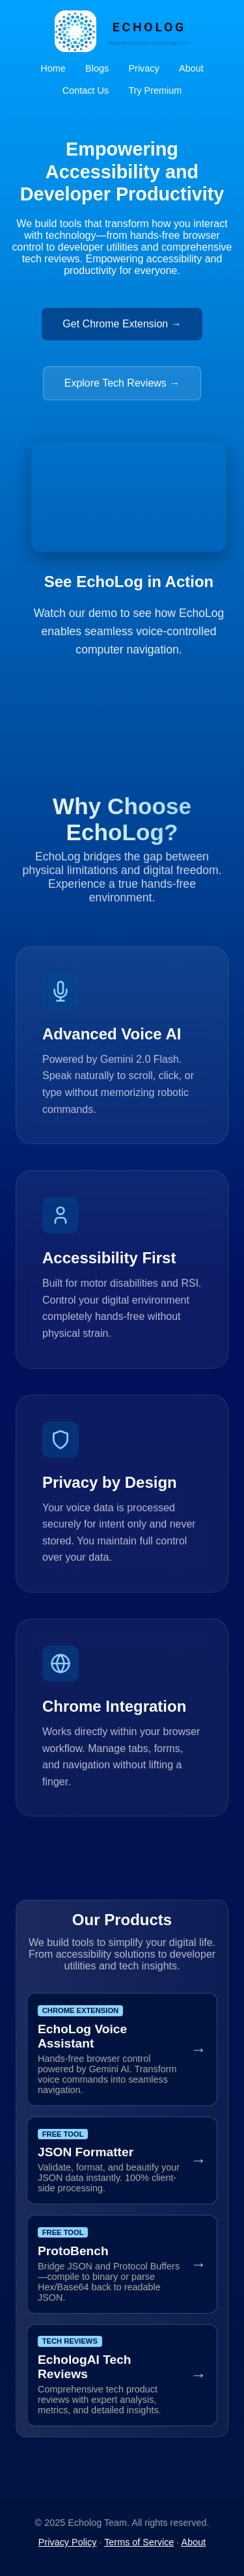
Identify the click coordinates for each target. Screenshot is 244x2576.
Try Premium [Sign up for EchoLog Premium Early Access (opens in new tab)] (155, 90)
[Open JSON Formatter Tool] (122, 2160)
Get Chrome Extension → (121, 323)
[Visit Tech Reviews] (122, 2375)
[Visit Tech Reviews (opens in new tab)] (122, 375)
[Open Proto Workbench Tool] (122, 2264)
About (191, 68)
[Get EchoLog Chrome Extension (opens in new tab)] (122, 316)
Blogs (97, 68)
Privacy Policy (67, 2542)
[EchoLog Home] (122, 31)
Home (52, 68)
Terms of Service (139, 2542)
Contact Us (85, 90)
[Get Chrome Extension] (122, 2049)
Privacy (143, 68)
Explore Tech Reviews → (122, 383)
